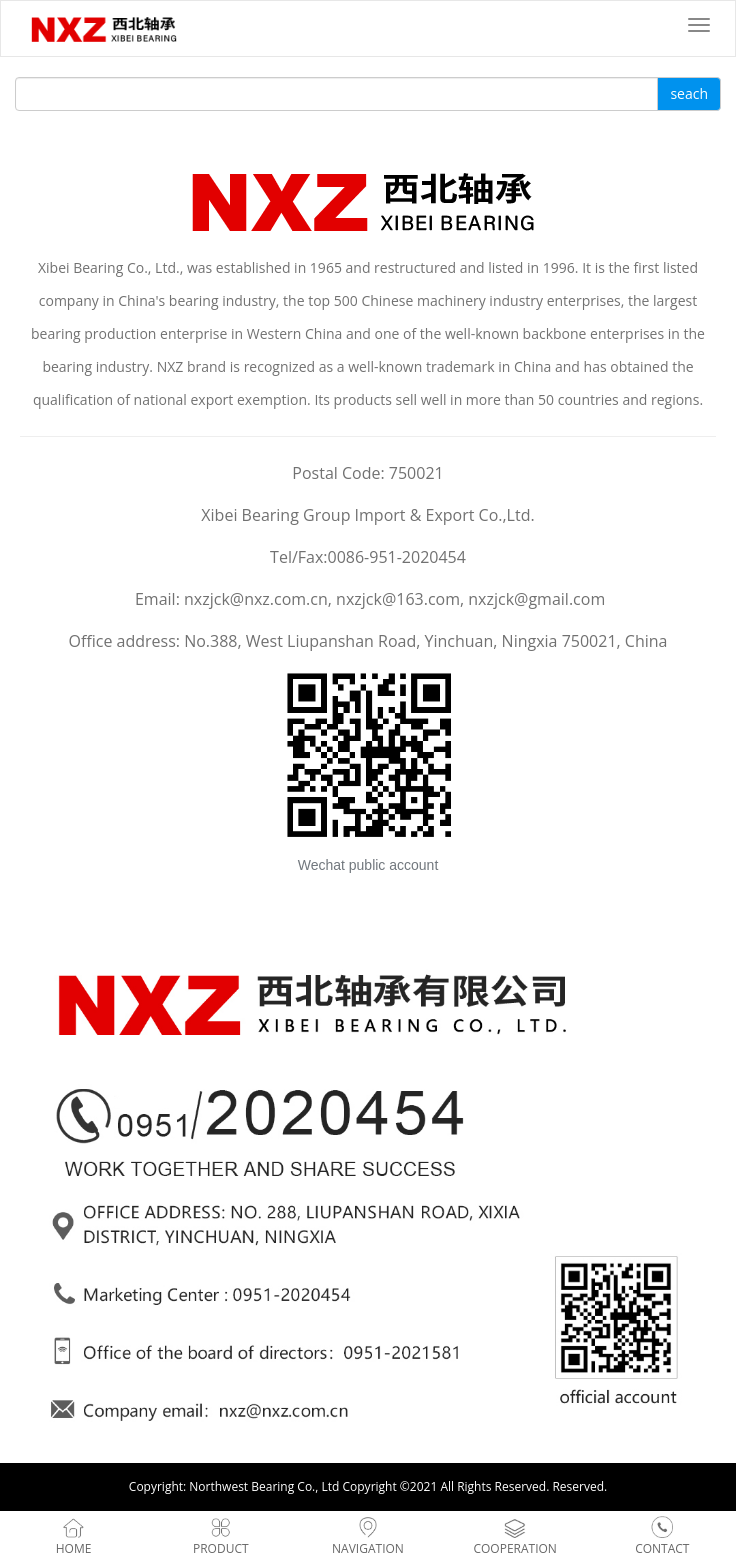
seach (689, 93)
